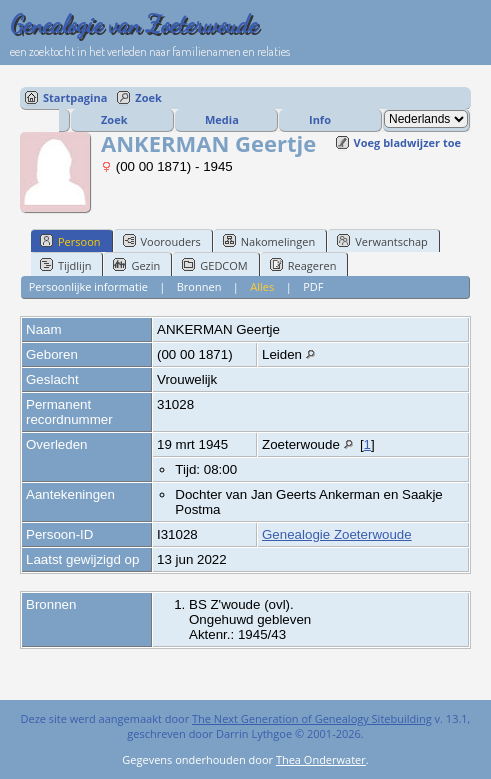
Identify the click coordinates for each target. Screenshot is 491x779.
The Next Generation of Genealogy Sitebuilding (312, 718)
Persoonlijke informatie (88, 286)
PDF (313, 286)
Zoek (148, 97)
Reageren (303, 265)
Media (222, 119)
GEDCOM (214, 265)
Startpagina (75, 97)
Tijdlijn (65, 265)
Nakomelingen (269, 241)
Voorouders (162, 241)
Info (320, 119)
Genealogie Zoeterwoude (337, 534)
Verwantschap (382, 241)
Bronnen (199, 286)
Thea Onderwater (321, 759)
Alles (262, 286)
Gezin (136, 265)
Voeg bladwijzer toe (407, 142)
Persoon (70, 241)
